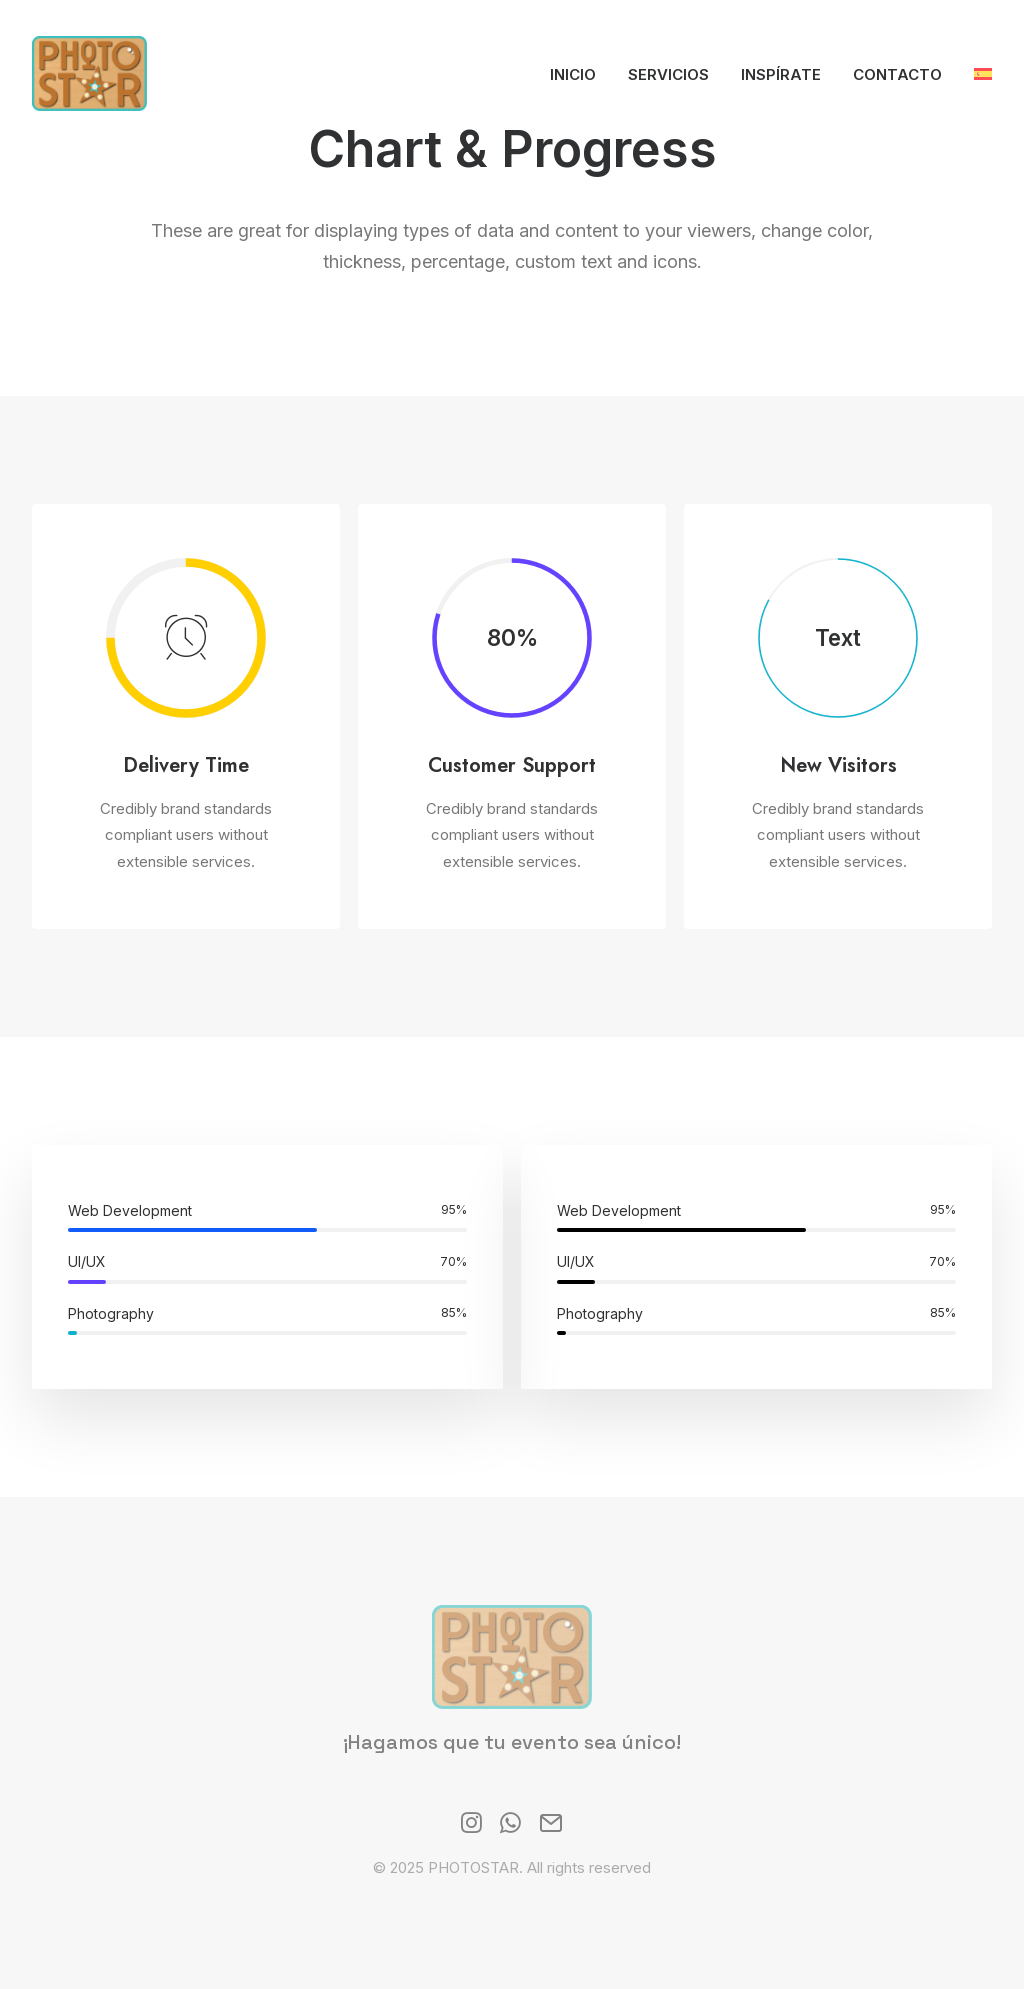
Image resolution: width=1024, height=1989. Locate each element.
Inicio (573, 74)
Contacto (897, 74)
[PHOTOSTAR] (89, 73)
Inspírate (781, 74)
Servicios (668, 74)
